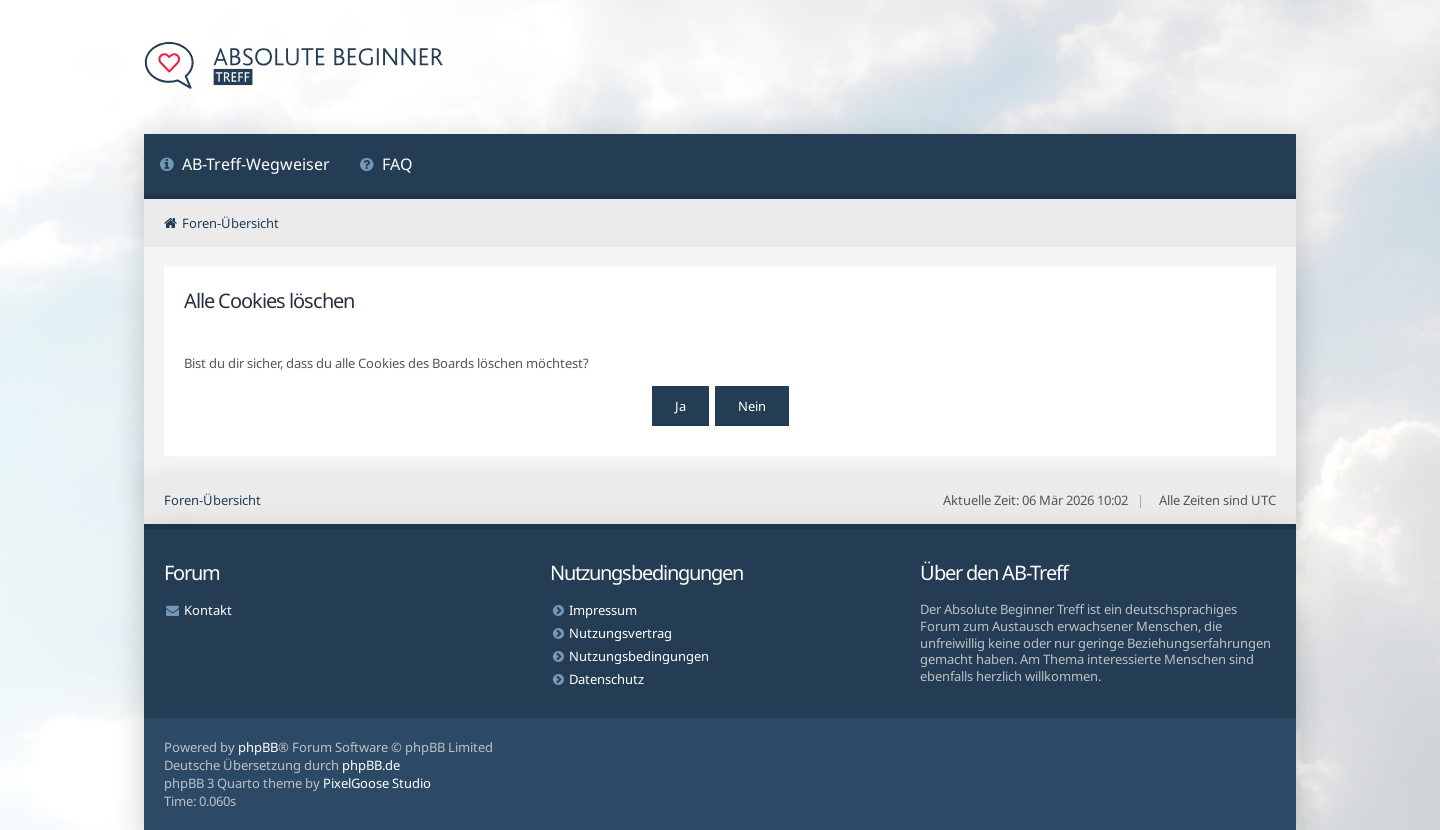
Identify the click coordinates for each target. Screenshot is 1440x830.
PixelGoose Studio (377, 783)
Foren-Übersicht (212, 500)
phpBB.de (371, 765)
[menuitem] (244, 166)
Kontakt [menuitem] (208, 610)
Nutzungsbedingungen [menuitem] (639, 656)
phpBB (258, 747)
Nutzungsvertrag (620, 633)
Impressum (603, 610)
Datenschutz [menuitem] (606, 679)
